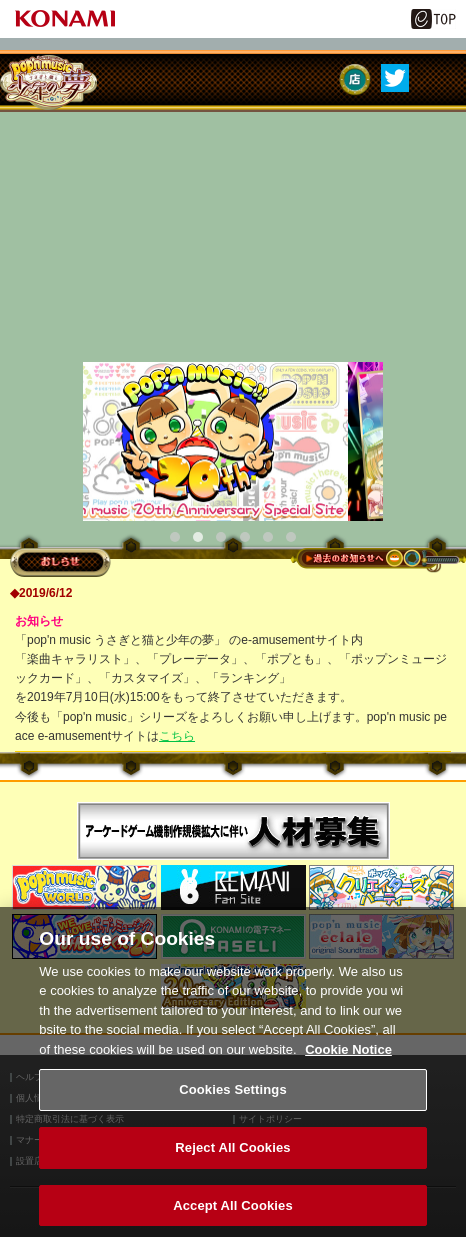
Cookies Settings (233, 1096)
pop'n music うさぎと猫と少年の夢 (48, 82)
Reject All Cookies (232, 1153)
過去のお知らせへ (378, 560)
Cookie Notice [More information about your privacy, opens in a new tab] (348, 1055)
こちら (177, 736)
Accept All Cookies (233, 1211)
